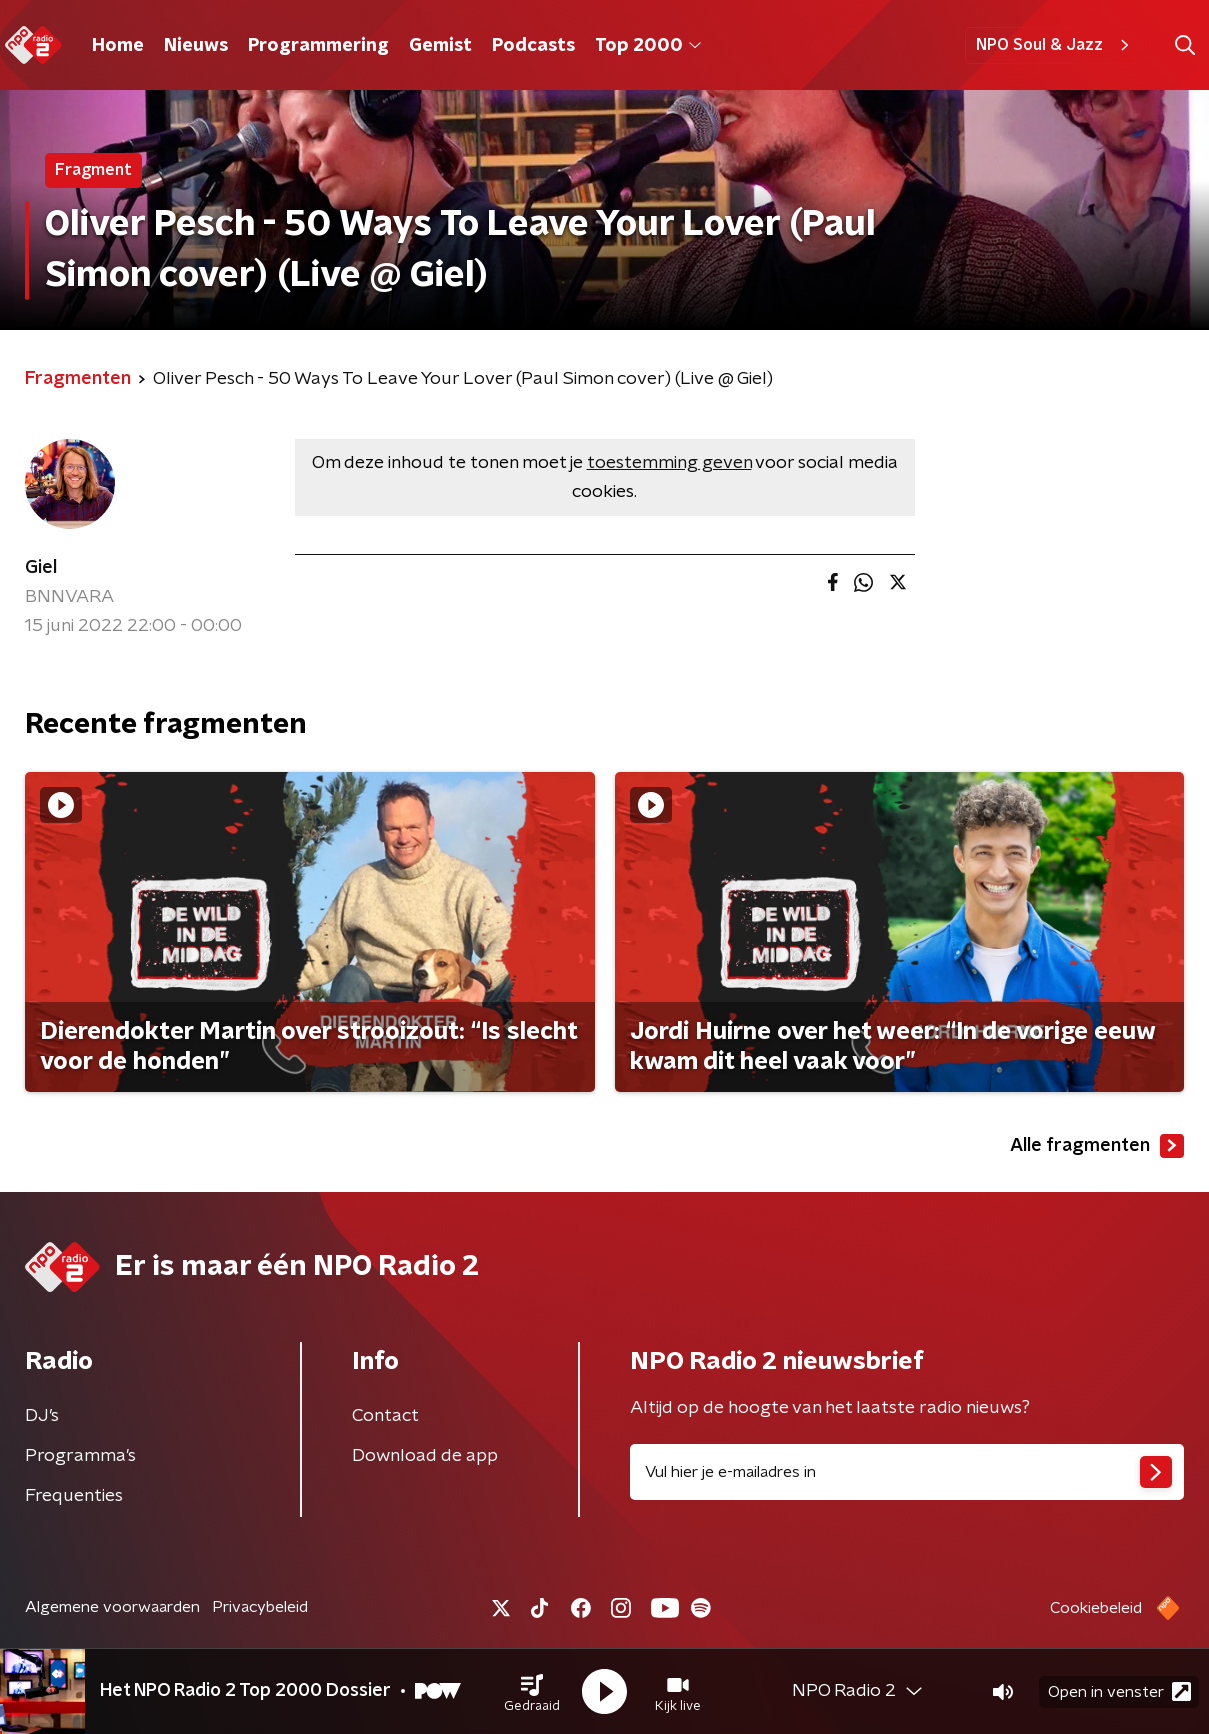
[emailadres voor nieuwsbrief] (907, 1472)
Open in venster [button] (1119, 1691)
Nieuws (196, 46)
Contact (385, 1416)
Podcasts (533, 46)
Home (118, 46)
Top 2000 (648, 46)
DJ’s (42, 1416)
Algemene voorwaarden (112, 1607)
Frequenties (74, 1496)
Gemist (440, 46)
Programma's (80, 1456)
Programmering (318, 46)
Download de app (425, 1456)
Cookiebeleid (1096, 1608)
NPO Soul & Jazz (1055, 45)
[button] (532, 1692)
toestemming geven (669, 463)
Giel (41, 568)
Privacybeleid (260, 1607)
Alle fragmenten (1097, 1146)
